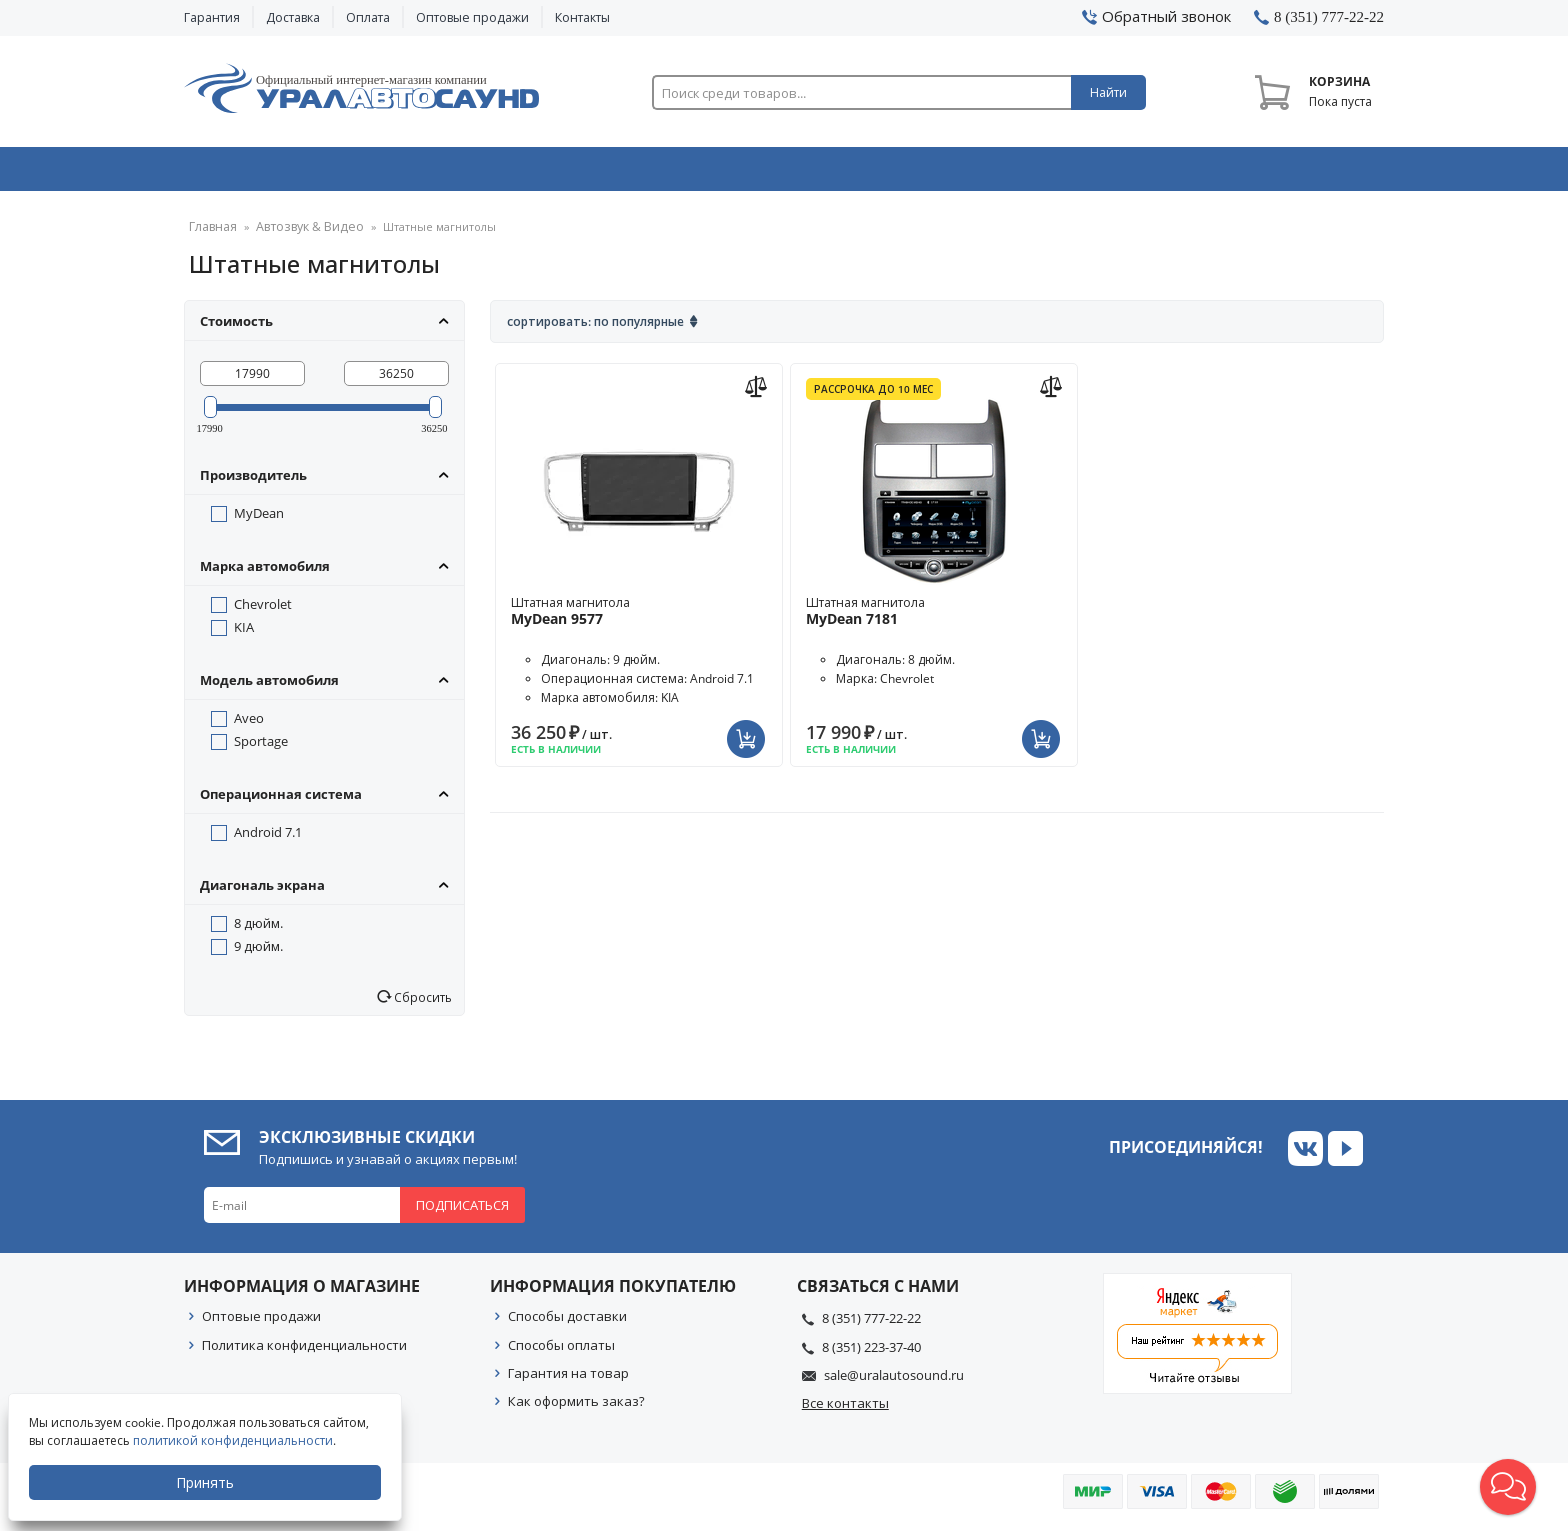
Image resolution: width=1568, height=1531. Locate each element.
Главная (210, 234)
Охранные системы (546, 173)
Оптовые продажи (472, 17)
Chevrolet (263, 611)
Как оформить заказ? (576, 1408)
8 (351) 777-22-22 (871, 1325)
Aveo (249, 725)
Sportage (261, 748)
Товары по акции (1271, 173)
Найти (1108, 92)
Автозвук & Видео (301, 173)
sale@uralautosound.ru (894, 1382)
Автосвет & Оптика (1032, 173)
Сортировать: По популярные (595, 328)
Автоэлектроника (790, 173)
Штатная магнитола (639, 618)
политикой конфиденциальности (235, 1440)
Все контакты (845, 1410)
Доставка (293, 17)
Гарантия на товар (568, 1380)
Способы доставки (567, 1323)
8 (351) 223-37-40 (871, 1354)
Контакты (582, 17)
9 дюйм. (258, 953)
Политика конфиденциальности (304, 1352)
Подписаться (462, 1212)
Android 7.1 (268, 839)
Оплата (368, 17)
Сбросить (421, 1004)
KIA (244, 634)
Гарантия (212, 17)
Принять (207, 1482)
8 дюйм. (258, 930)
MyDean (259, 520)
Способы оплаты (561, 1352)
